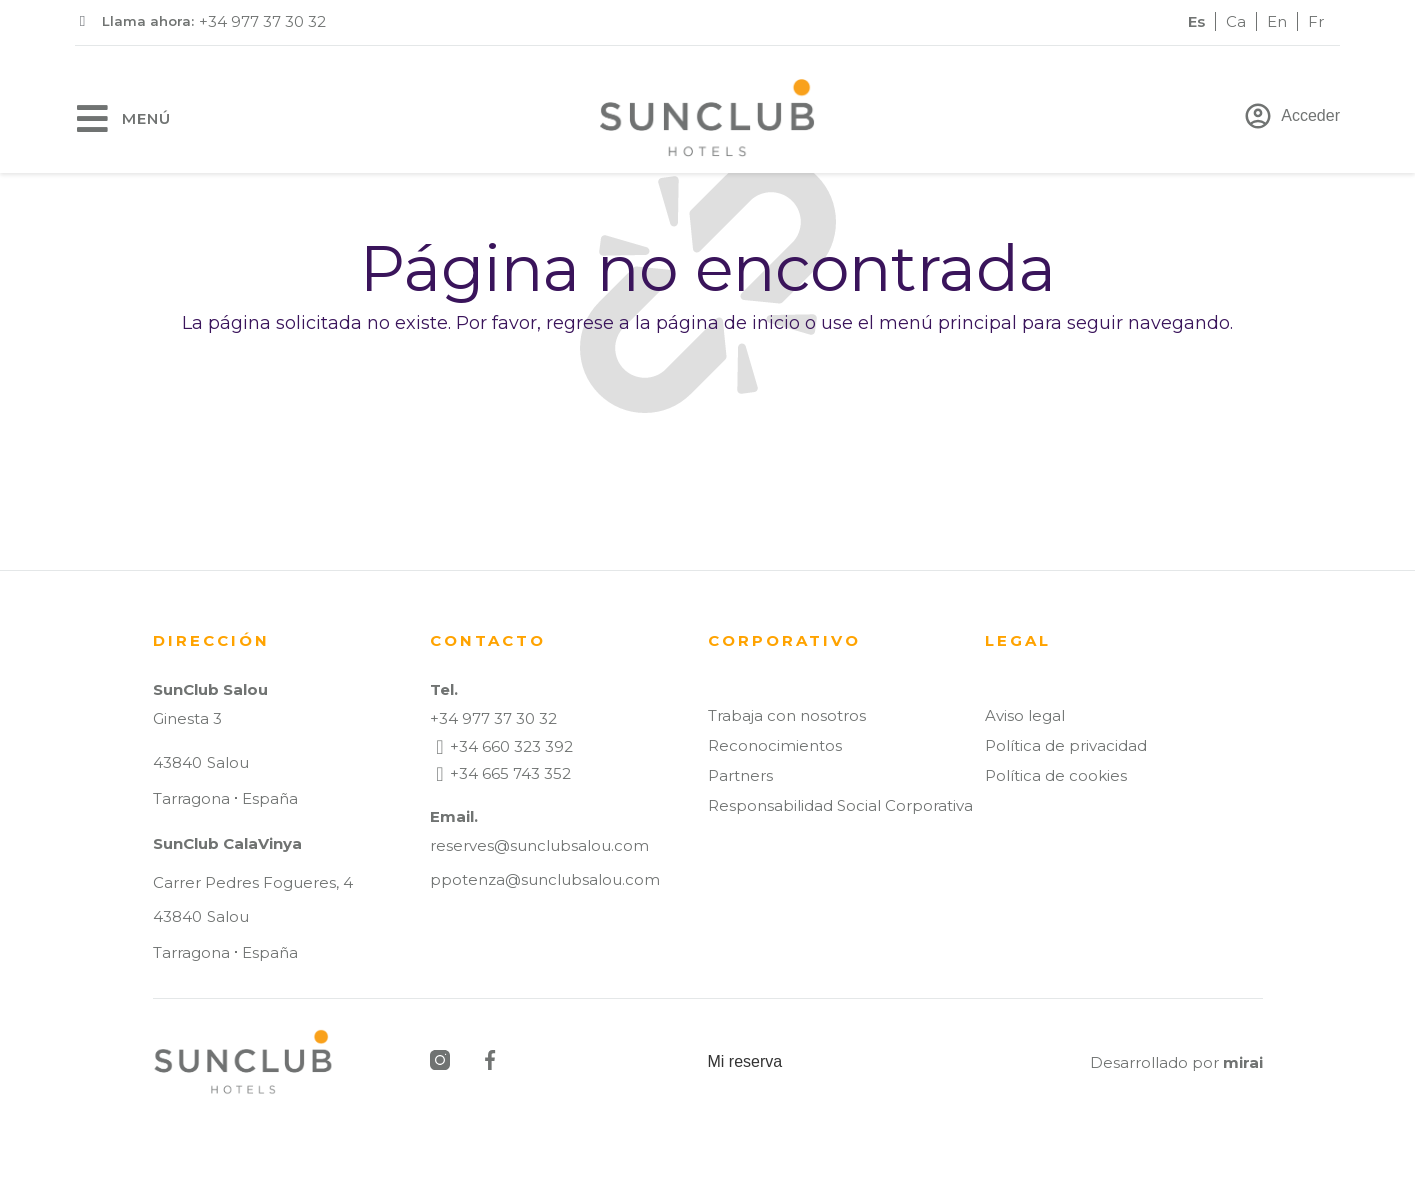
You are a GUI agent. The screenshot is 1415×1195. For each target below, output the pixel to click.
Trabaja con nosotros (787, 715)
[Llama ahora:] (82, 21)
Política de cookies (1056, 775)
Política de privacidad (1066, 745)
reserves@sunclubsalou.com (539, 845)
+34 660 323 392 (511, 746)
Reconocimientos (775, 745)
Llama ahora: (148, 21)
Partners (740, 775)
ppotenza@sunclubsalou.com (545, 879)
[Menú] (92, 118)
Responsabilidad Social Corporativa (840, 805)
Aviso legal (1025, 715)
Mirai (1243, 1062)
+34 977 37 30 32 (262, 21)
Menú (146, 118)
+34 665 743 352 (510, 773)
